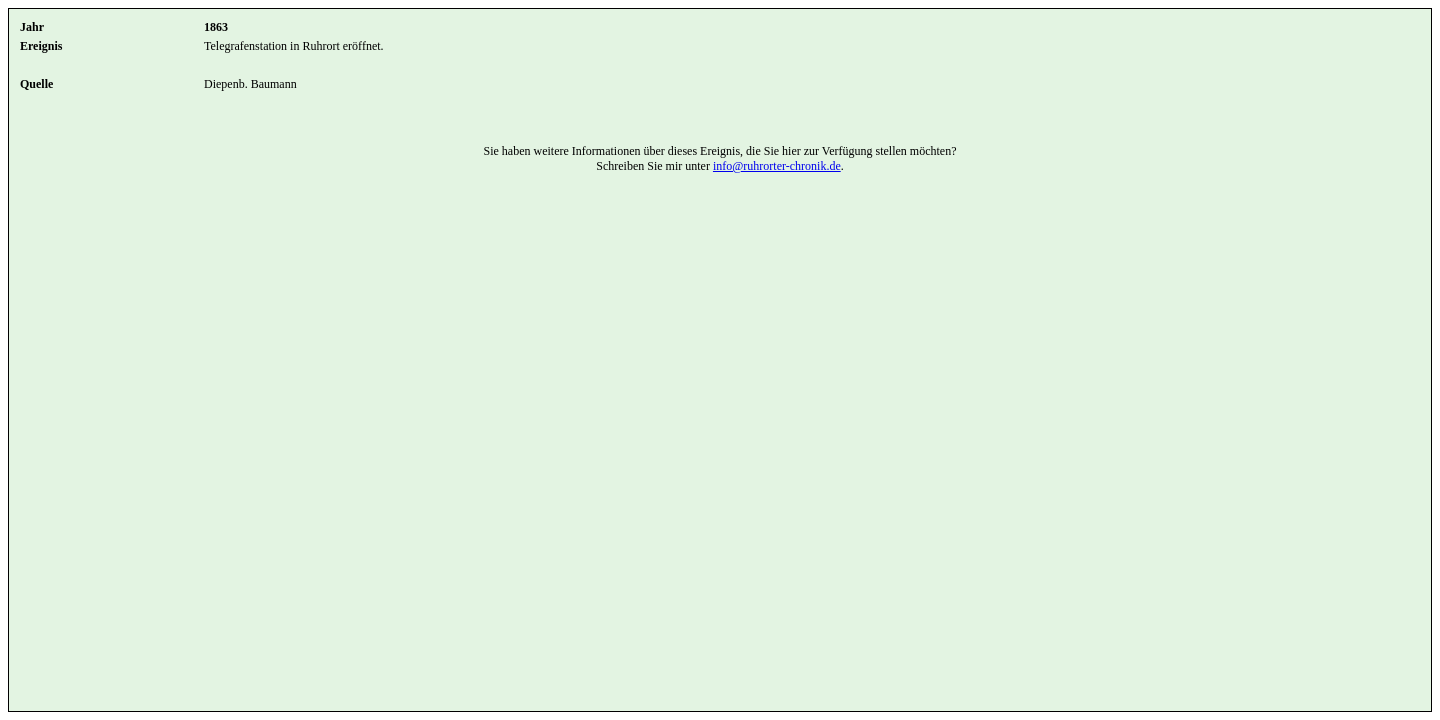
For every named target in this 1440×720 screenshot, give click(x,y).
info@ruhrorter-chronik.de (777, 166)
